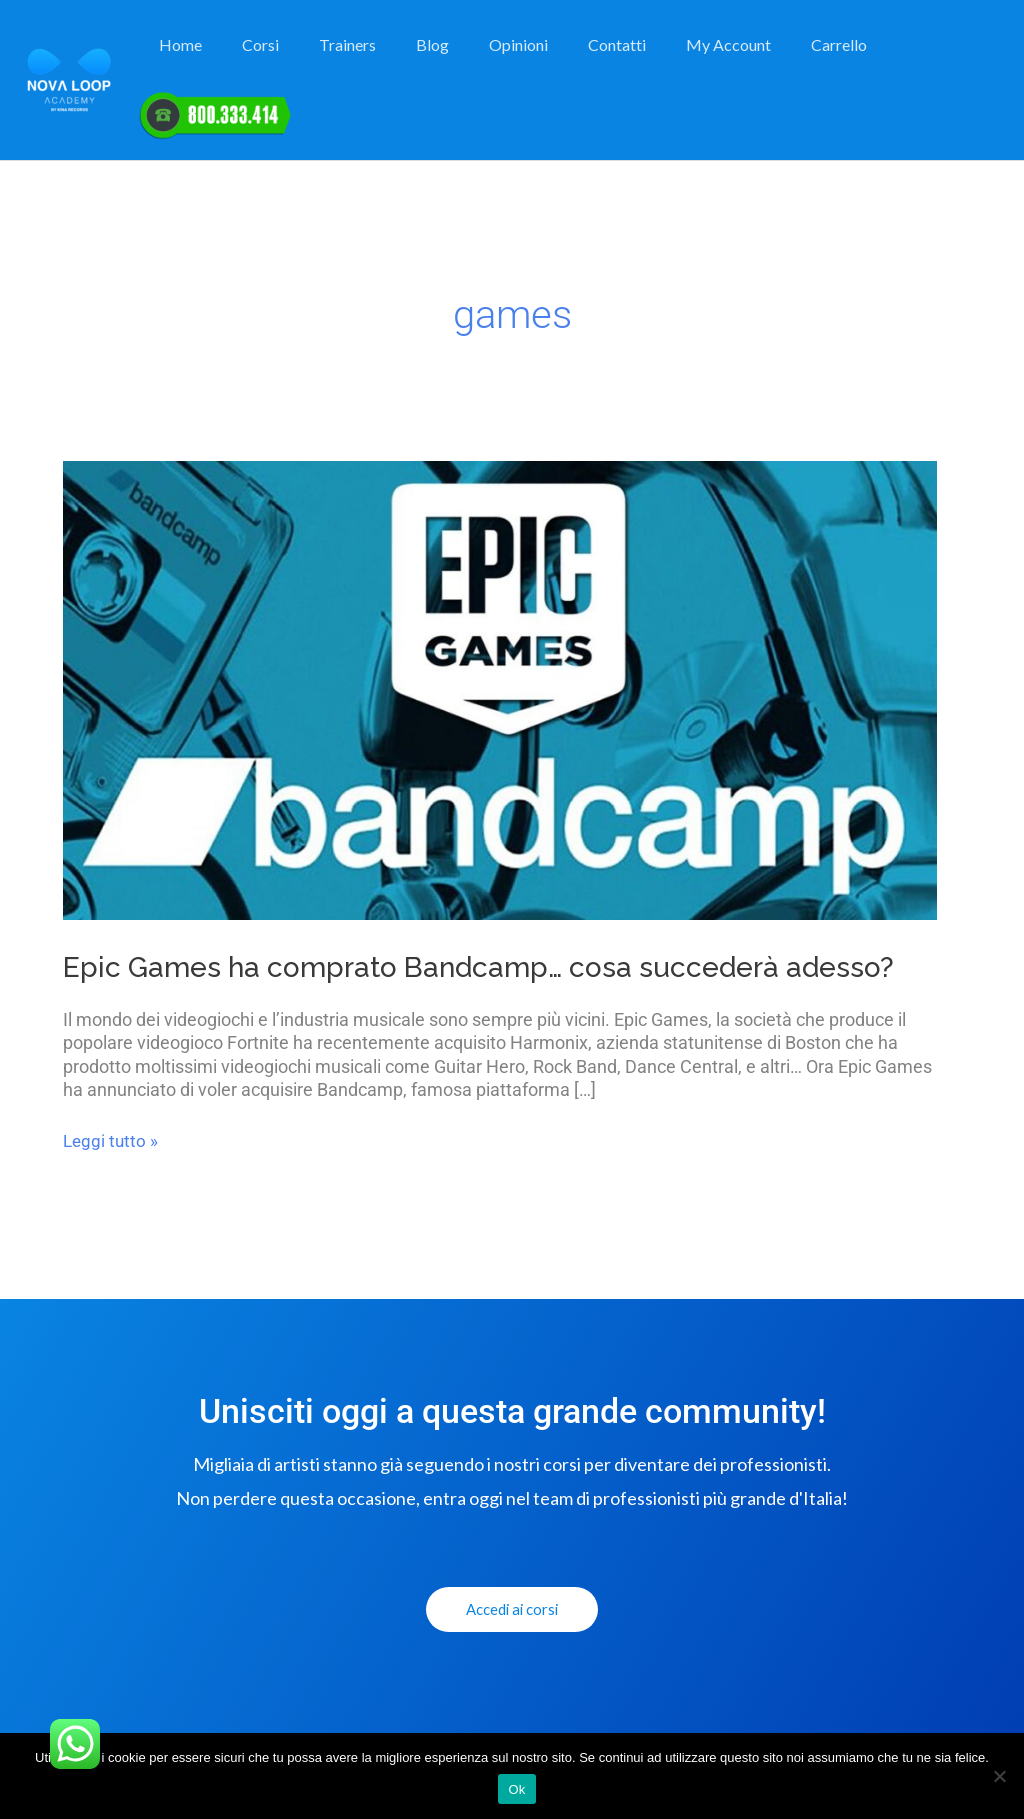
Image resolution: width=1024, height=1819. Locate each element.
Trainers (355, 61)
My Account (704, 61)
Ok (516, 1789)
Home (204, 61)
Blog (432, 61)
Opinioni (510, 61)
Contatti (601, 61)
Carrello (807, 61)
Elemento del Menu (927, 62)
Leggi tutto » (112, 1141)
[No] (999, 1776)
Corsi (276, 61)
